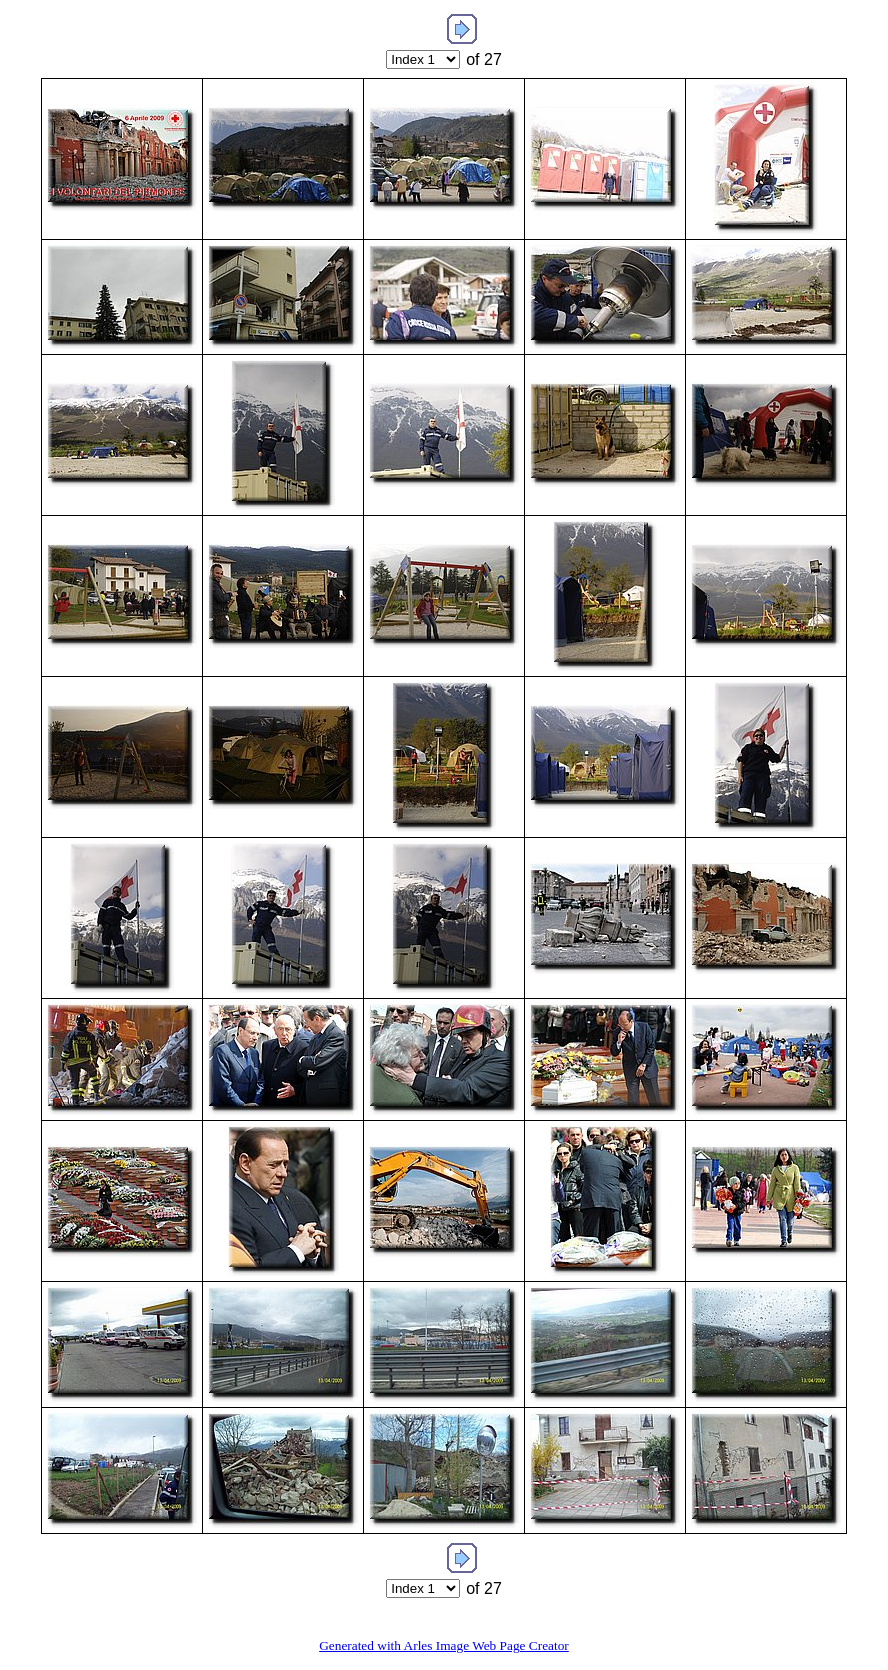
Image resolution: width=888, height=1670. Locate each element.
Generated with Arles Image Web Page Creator (444, 1645)
